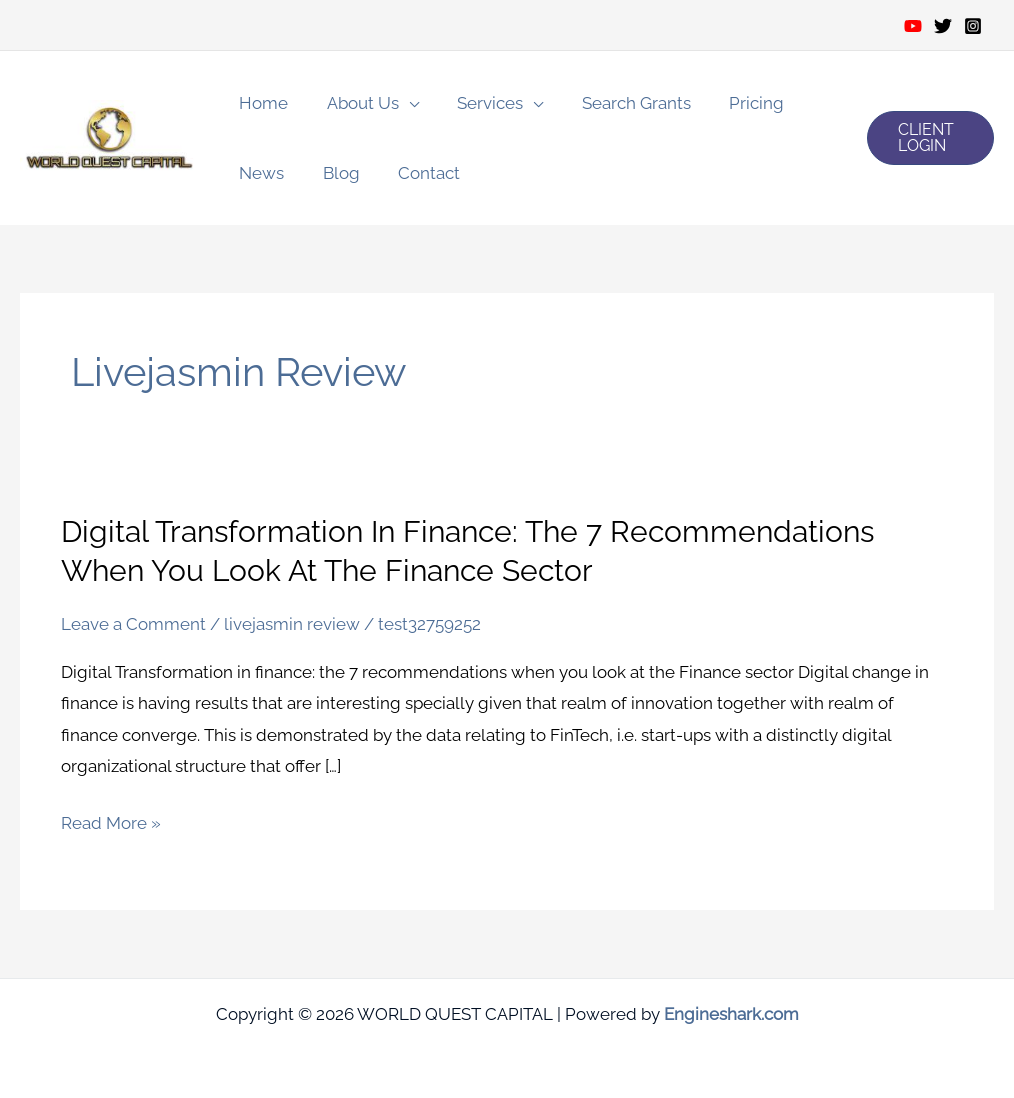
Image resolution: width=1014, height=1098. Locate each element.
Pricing (736, 103)
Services (479, 103)
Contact (418, 173)
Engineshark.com (731, 1013)
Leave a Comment (133, 623)
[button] (928, 138)
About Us (356, 103)
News (259, 173)
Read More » (111, 824)
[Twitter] (943, 26)
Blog (334, 173)
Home (261, 103)
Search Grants (620, 103)
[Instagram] (973, 26)
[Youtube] (913, 26)
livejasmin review (292, 623)
